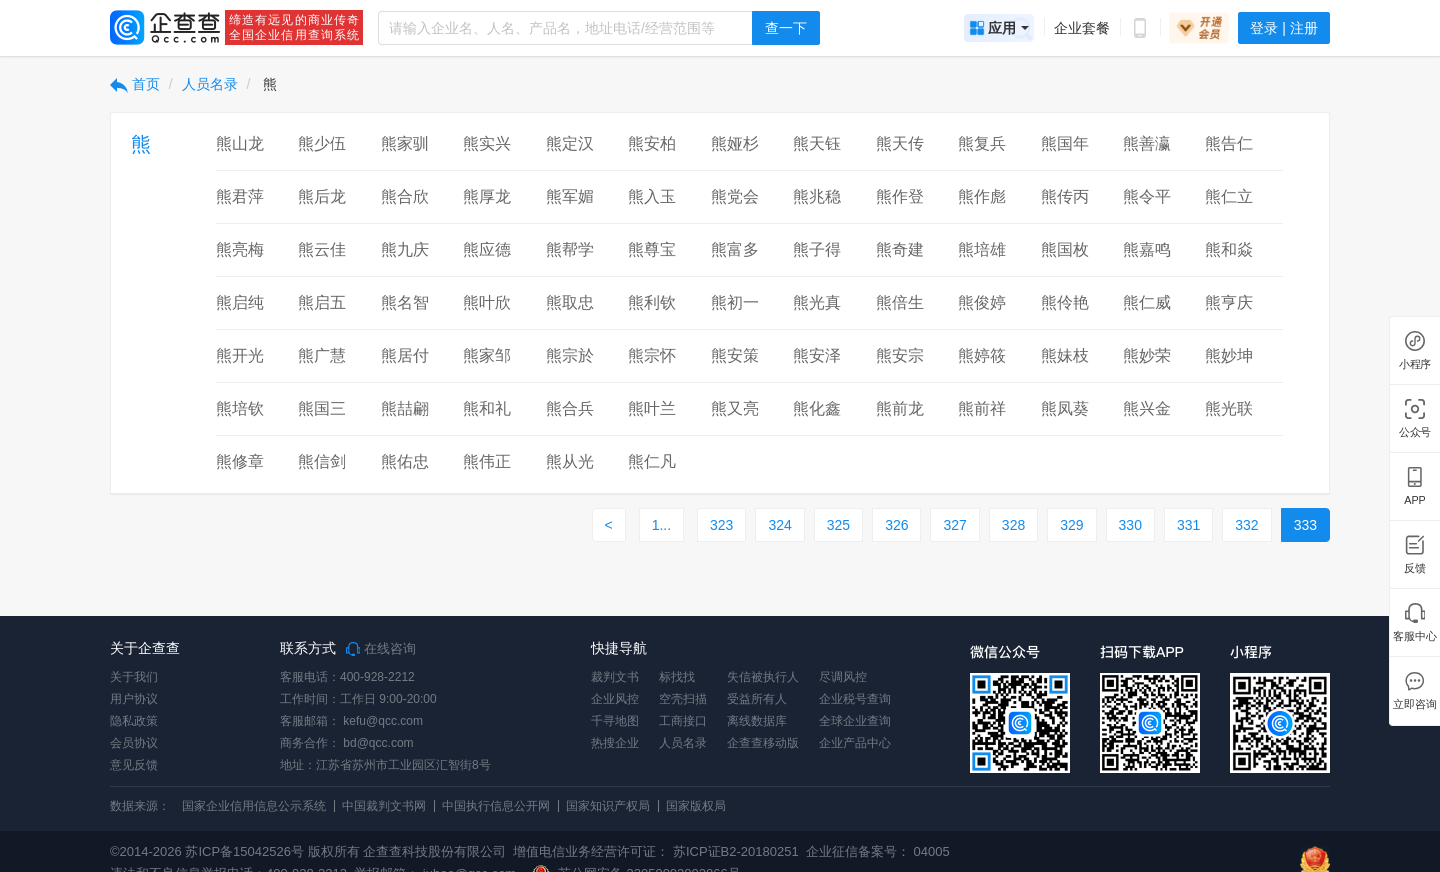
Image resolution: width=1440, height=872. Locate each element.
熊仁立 (1229, 196)
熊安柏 (652, 143)
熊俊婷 (982, 302)
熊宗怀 (652, 355)
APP (1415, 500)
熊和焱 (1229, 249)
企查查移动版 (763, 743)
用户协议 (134, 699)
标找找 (677, 677)
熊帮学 (570, 249)
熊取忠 (570, 302)
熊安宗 (900, 355)
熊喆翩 (405, 408)
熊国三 (322, 408)
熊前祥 (982, 408)
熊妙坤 (1229, 355)
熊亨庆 (1229, 302)
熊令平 (1147, 196)
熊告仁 (1229, 143)
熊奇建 (900, 249)
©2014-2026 (146, 851)
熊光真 (817, 302)
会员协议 (134, 743)
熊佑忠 (405, 461)
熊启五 (322, 302)
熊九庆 (405, 249)
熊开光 (240, 355)
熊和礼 (487, 408)
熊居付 (405, 355)
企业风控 (615, 699)
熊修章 (240, 461)
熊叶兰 (652, 408)
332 (1246, 525)
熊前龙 (900, 408)
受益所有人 (757, 699)
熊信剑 (322, 461)
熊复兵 (982, 143)
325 (838, 525)
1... (661, 525)
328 (1013, 525)
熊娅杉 (735, 143)
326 (896, 525)
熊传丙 (1065, 196)
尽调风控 (843, 677)
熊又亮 (735, 408)
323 (721, 525)
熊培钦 (240, 408)
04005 (932, 851)
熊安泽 (817, 355)
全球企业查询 (855, 721)
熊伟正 (487, 461)
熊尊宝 (652, 249)
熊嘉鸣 (1147, 249)
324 (779, 525)
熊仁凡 (652, 461)
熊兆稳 (817, 196)
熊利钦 (652, 302)
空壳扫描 (683, 699)
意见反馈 (134, 765)
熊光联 (1229, 408)
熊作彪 (982, 196)
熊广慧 (322, 355)
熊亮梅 (240, 249)
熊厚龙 (487, 196)
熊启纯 (240, 302)
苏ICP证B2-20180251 (736, 851)
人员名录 (210, 84)
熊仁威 (1147, 302)
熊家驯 (405, 143)
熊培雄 (982, 249)
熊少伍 (322, 143)
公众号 (1415, 432)
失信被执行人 (763, 677)
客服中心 (1414, 636)
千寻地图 (615, 721)
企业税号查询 (855, 699)
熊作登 (900, 196)
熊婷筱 (982, 355)
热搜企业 (615, 743)
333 (1305, 525)
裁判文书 (615, 677)
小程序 (1415, 364)
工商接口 (683, 721)
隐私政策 (134, 721)
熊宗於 (570, 355)
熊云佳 (322, 249)
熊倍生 (900, 302)
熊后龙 (322, 196)
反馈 (1415, 568)
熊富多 (735, 249)
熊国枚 (1065, 249)
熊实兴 (487, 143)
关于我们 (134, 677)
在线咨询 (381, 649)
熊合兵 (570, 408)
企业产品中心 (855, 743)
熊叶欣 (487, 302)
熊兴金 (1147, 408)
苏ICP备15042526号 (244, 851)
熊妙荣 (1147, 355)
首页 (135, 84)
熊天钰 (817, 143)
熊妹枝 (1065, 355)
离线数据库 (757, 721)
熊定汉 (570, 143)
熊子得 (817, 249)
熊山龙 (240, 143)
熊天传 (900, 143)
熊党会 (735, 196)
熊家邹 (487, 355)
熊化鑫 (817, 408)
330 (1130, 525)
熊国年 (1065, 143)
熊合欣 (405, 196)
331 (1188, 525)
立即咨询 (1414, 704)
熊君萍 (240, 196)
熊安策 (735, 355)
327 (954, 525)
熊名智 (405, 302)
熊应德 (487, 249)
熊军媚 (570, 196)
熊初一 (735, 302)
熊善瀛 (1147, 143)
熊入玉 (652, 196)
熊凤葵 (1065, 408)
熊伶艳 (1065, 302)
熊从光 (570, 461)
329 (1071, 525)
